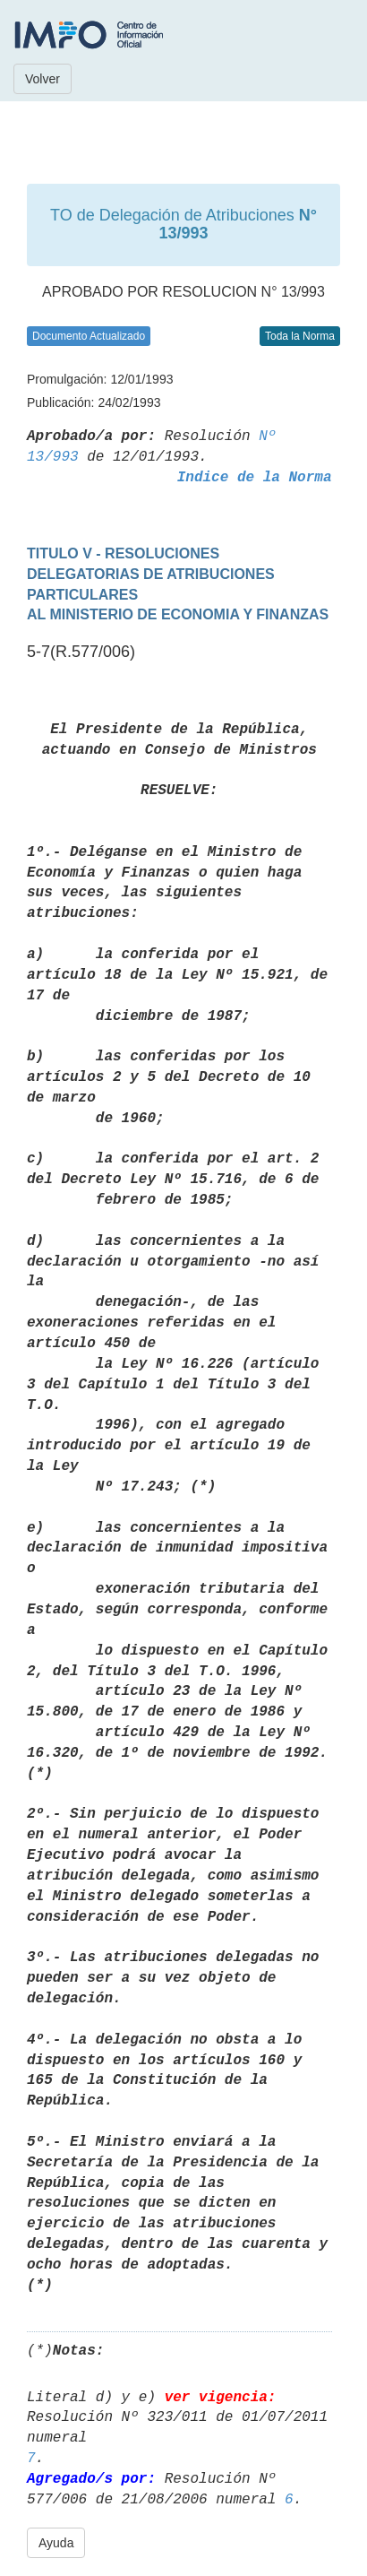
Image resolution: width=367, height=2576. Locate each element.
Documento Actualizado (88, 336)
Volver (42, 79)
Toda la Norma (300, 336)
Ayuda (55, 2543)
